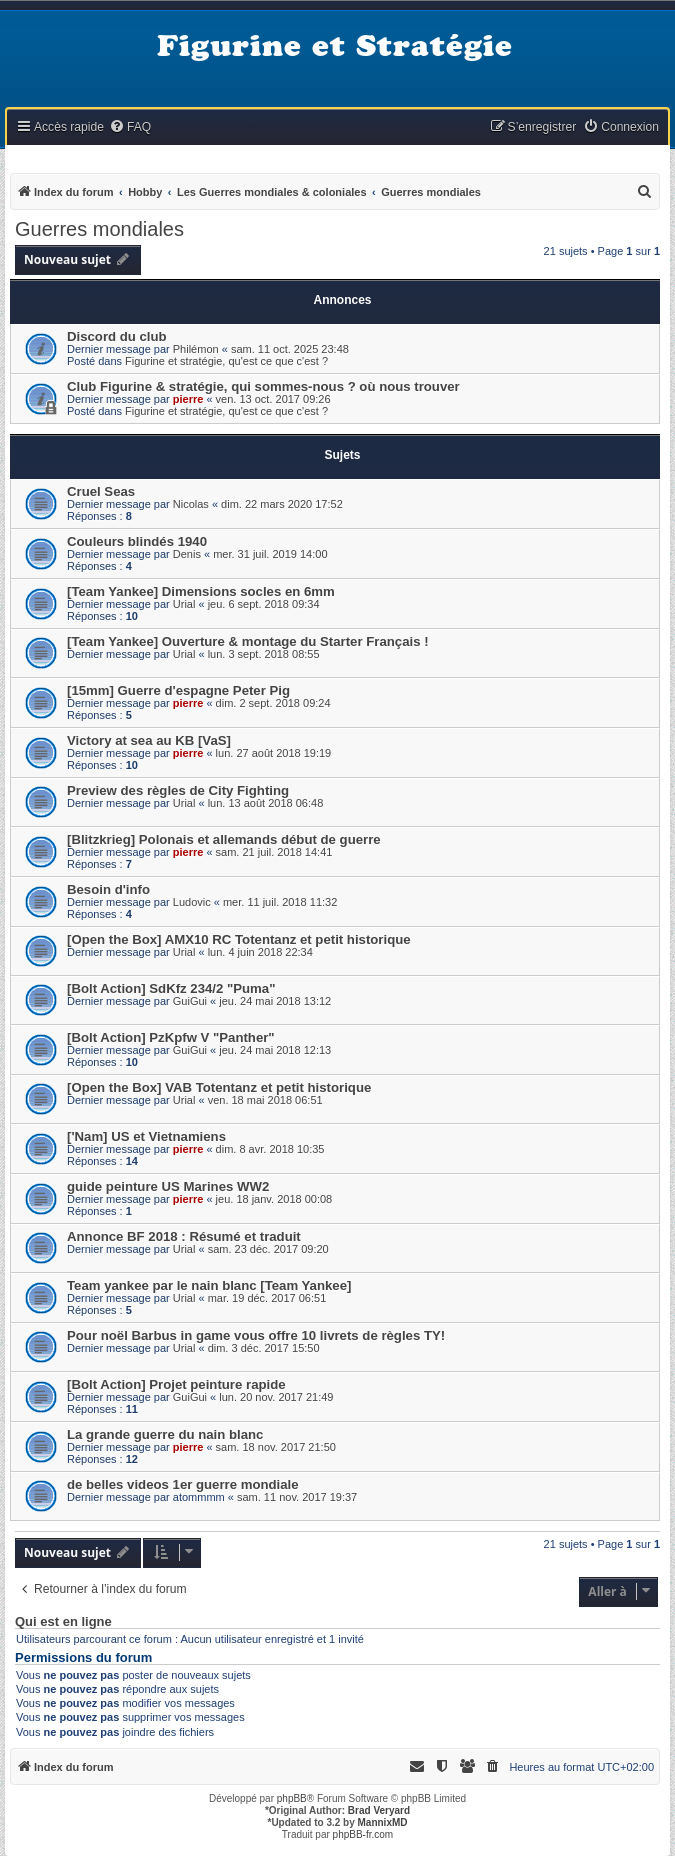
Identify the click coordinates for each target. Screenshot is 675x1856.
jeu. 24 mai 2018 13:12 (275, 1001)
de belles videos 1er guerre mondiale (183, 1484)
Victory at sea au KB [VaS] (149, 740)
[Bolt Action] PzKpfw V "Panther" (171, 1037)
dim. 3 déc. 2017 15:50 (264, 1348)
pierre (188, 399)
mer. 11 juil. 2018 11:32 (280, 902)
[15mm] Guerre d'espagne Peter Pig (178, 690)
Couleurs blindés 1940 (137, 541)
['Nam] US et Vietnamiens (146, 1136)
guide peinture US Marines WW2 (168, 1186)
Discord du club (117, 336)
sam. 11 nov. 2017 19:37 (297, 1497)
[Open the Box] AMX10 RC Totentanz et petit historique (239, 939)
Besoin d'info (108, 889)
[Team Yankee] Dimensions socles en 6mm (201, 591)
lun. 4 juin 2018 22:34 (260, 952)
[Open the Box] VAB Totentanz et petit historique (219, 1087)
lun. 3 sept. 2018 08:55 (264, 654)
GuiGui (190, 1001)
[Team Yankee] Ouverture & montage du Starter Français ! (248, 641)
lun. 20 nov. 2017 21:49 (276, 1397)
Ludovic (192, 902)
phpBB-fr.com (363, 1834)
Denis (187, 554)
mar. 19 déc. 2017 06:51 (267, 1298)
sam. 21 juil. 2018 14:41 (274, 852)
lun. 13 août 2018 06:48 (266, 803)
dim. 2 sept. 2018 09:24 (273, 703)
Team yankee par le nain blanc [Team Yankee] (209, 1285)
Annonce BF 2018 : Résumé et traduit (184, 1236)
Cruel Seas (101, 491)
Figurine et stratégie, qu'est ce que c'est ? (226, 361)
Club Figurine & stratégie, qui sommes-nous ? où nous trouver (263, 386)
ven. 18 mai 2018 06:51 (265, 1100)
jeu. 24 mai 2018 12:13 (275, 1050)
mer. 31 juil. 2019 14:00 (270, 554)
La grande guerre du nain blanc (165, 1434)
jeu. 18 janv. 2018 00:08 (274, 1199)
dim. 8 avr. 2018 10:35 (270, 1149)
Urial (184, 604)
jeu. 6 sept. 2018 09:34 (264, 604)
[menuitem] (130, 127)
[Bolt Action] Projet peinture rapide (176, 1384)
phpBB (292, 1798)
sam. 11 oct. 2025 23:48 (290, 349)
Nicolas (191, 504)
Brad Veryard (379, 1810)
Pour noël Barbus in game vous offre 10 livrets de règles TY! (256, 1335)
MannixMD (383, 1822)
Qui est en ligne (63, 1622)
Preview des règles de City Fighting (178, 790)
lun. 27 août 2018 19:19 (274, 753)
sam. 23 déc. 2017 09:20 (268, 1249)
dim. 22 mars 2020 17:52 (282, 504)
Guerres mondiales (99, 229)
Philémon (196, 349)
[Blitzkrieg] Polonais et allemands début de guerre (224, 839)
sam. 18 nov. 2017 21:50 (276, 1447)
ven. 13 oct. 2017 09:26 (273, 399)
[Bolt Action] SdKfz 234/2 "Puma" (171, 988)
